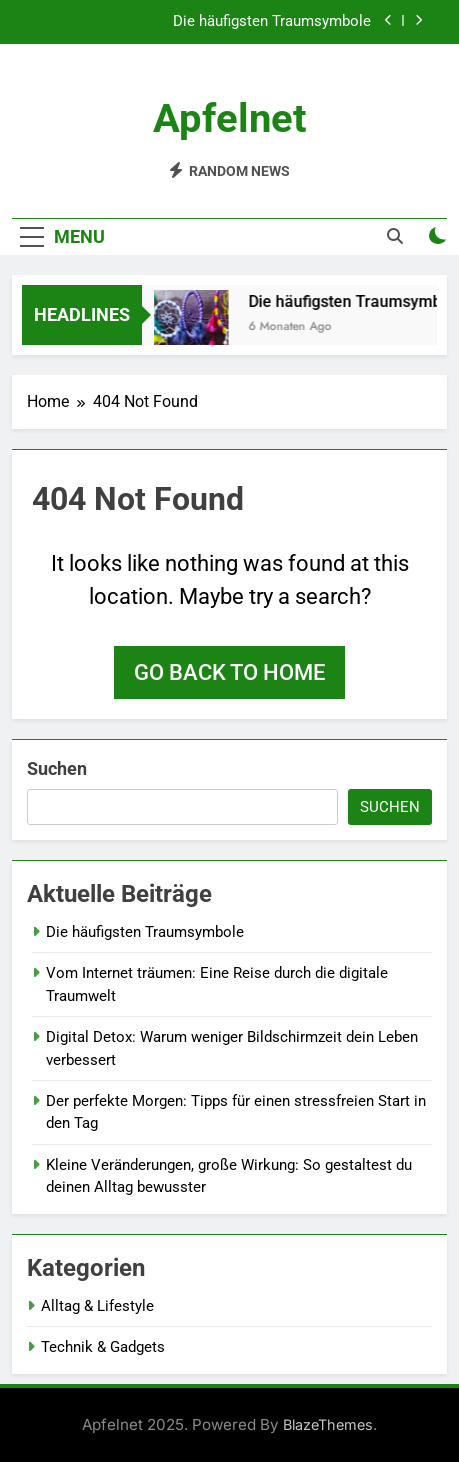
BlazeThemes (328, 1424)
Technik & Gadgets (103, 1347)
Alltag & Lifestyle (97, 1306)
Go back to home (229, 672)
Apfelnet (230, 118)
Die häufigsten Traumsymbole (272, 22)
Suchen (57, 768)
